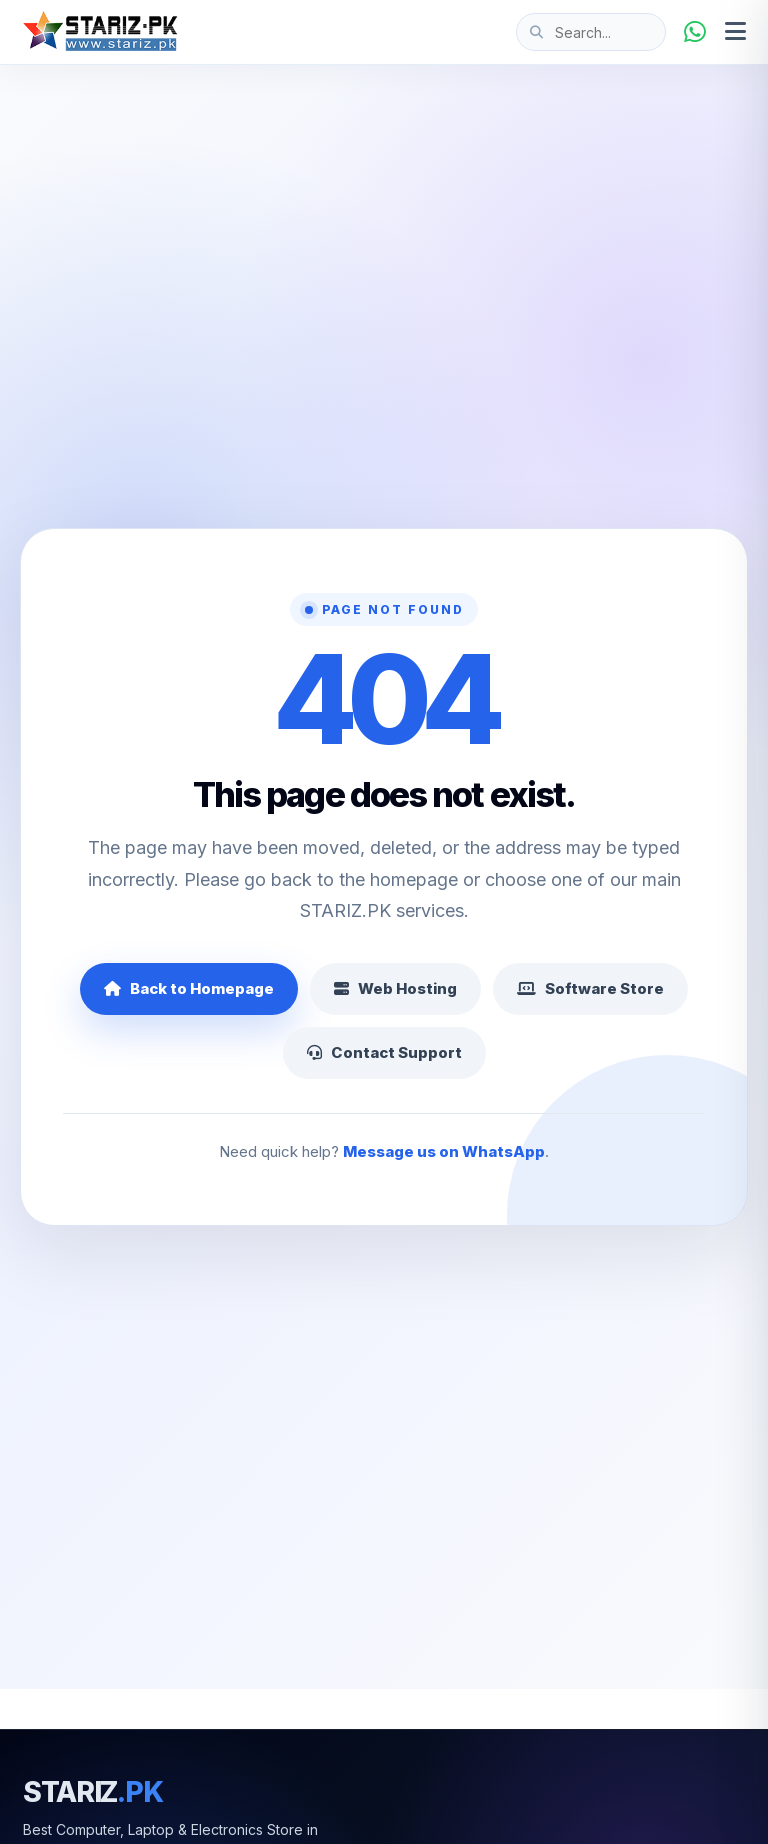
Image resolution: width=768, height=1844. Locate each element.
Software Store (590, 988)
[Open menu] (735, 32)
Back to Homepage (189, 988)
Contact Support (384, 1052)
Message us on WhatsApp (444, 1151)
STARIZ (93, 1792)
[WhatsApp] (695, 32)
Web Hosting (395, 988)
